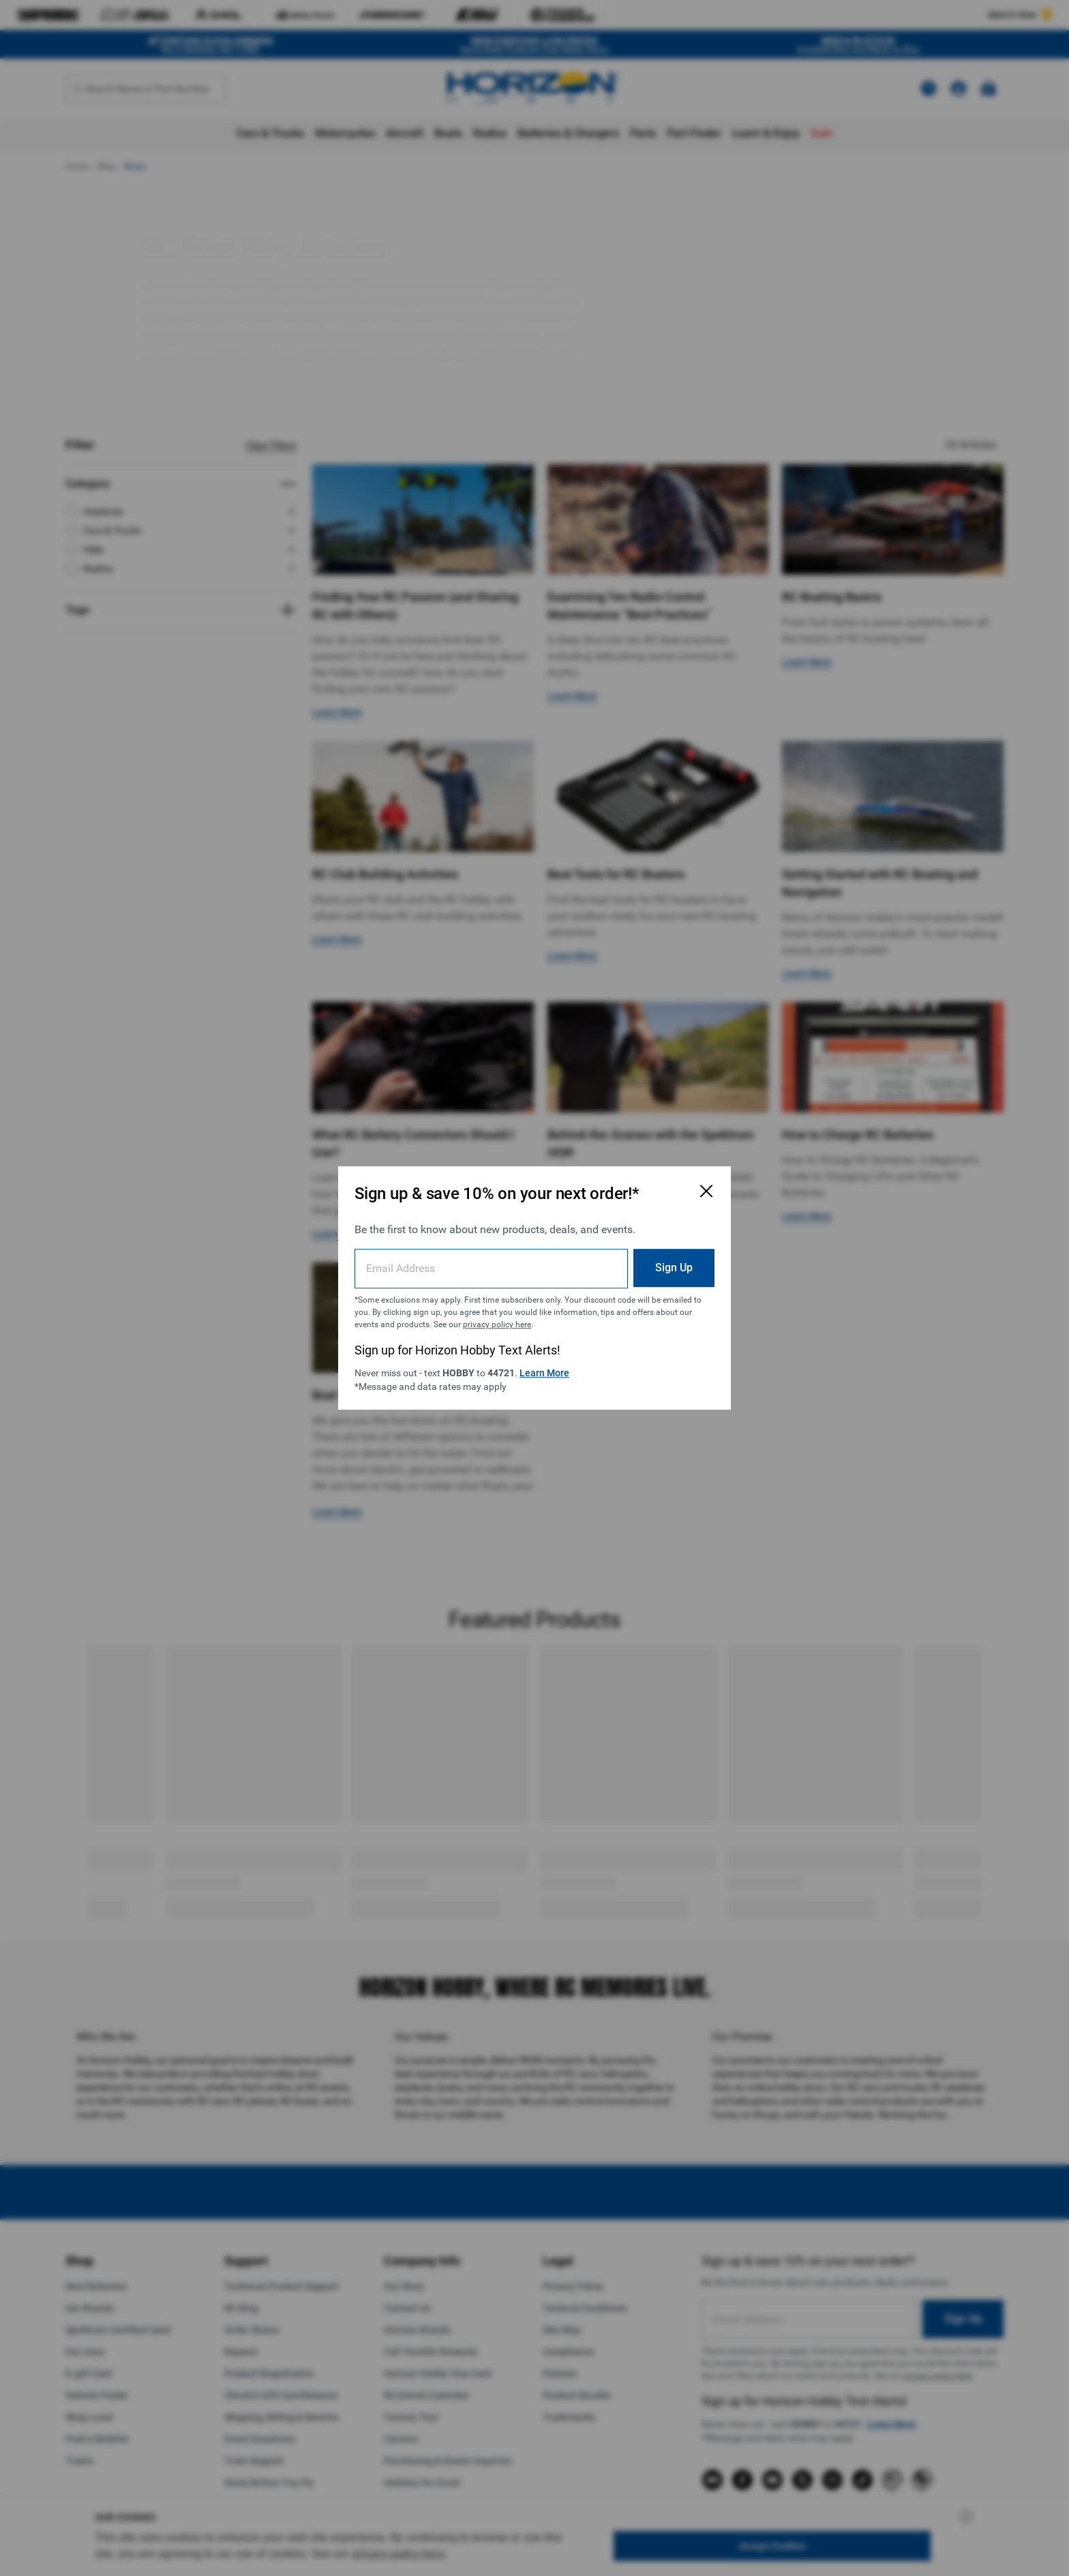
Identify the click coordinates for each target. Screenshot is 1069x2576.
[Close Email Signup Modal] (706, 1191)
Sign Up (674, 1267)
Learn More (544, 1372)
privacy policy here (497, 1324)
